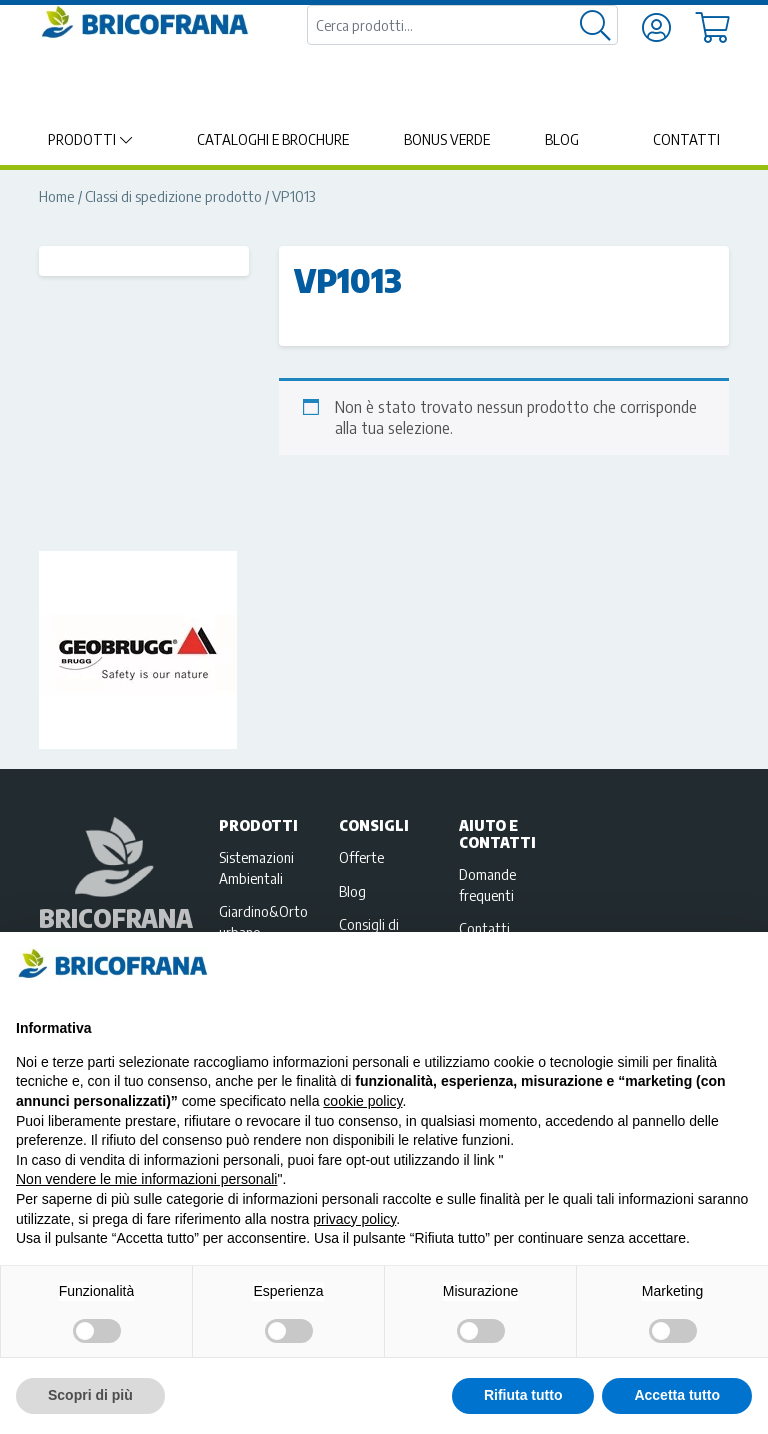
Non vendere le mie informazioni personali (146, 1179)
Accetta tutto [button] (677, 1395)
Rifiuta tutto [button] (523, 1395)
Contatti (686, 139)
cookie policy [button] (362, 1101)
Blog (562, 139)
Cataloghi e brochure (273, 139)
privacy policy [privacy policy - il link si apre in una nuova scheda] (354, 1219)
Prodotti (82, 139)
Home (57, 196)
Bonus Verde (447, 139)
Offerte (361, 857)
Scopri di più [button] (90, 1395)
